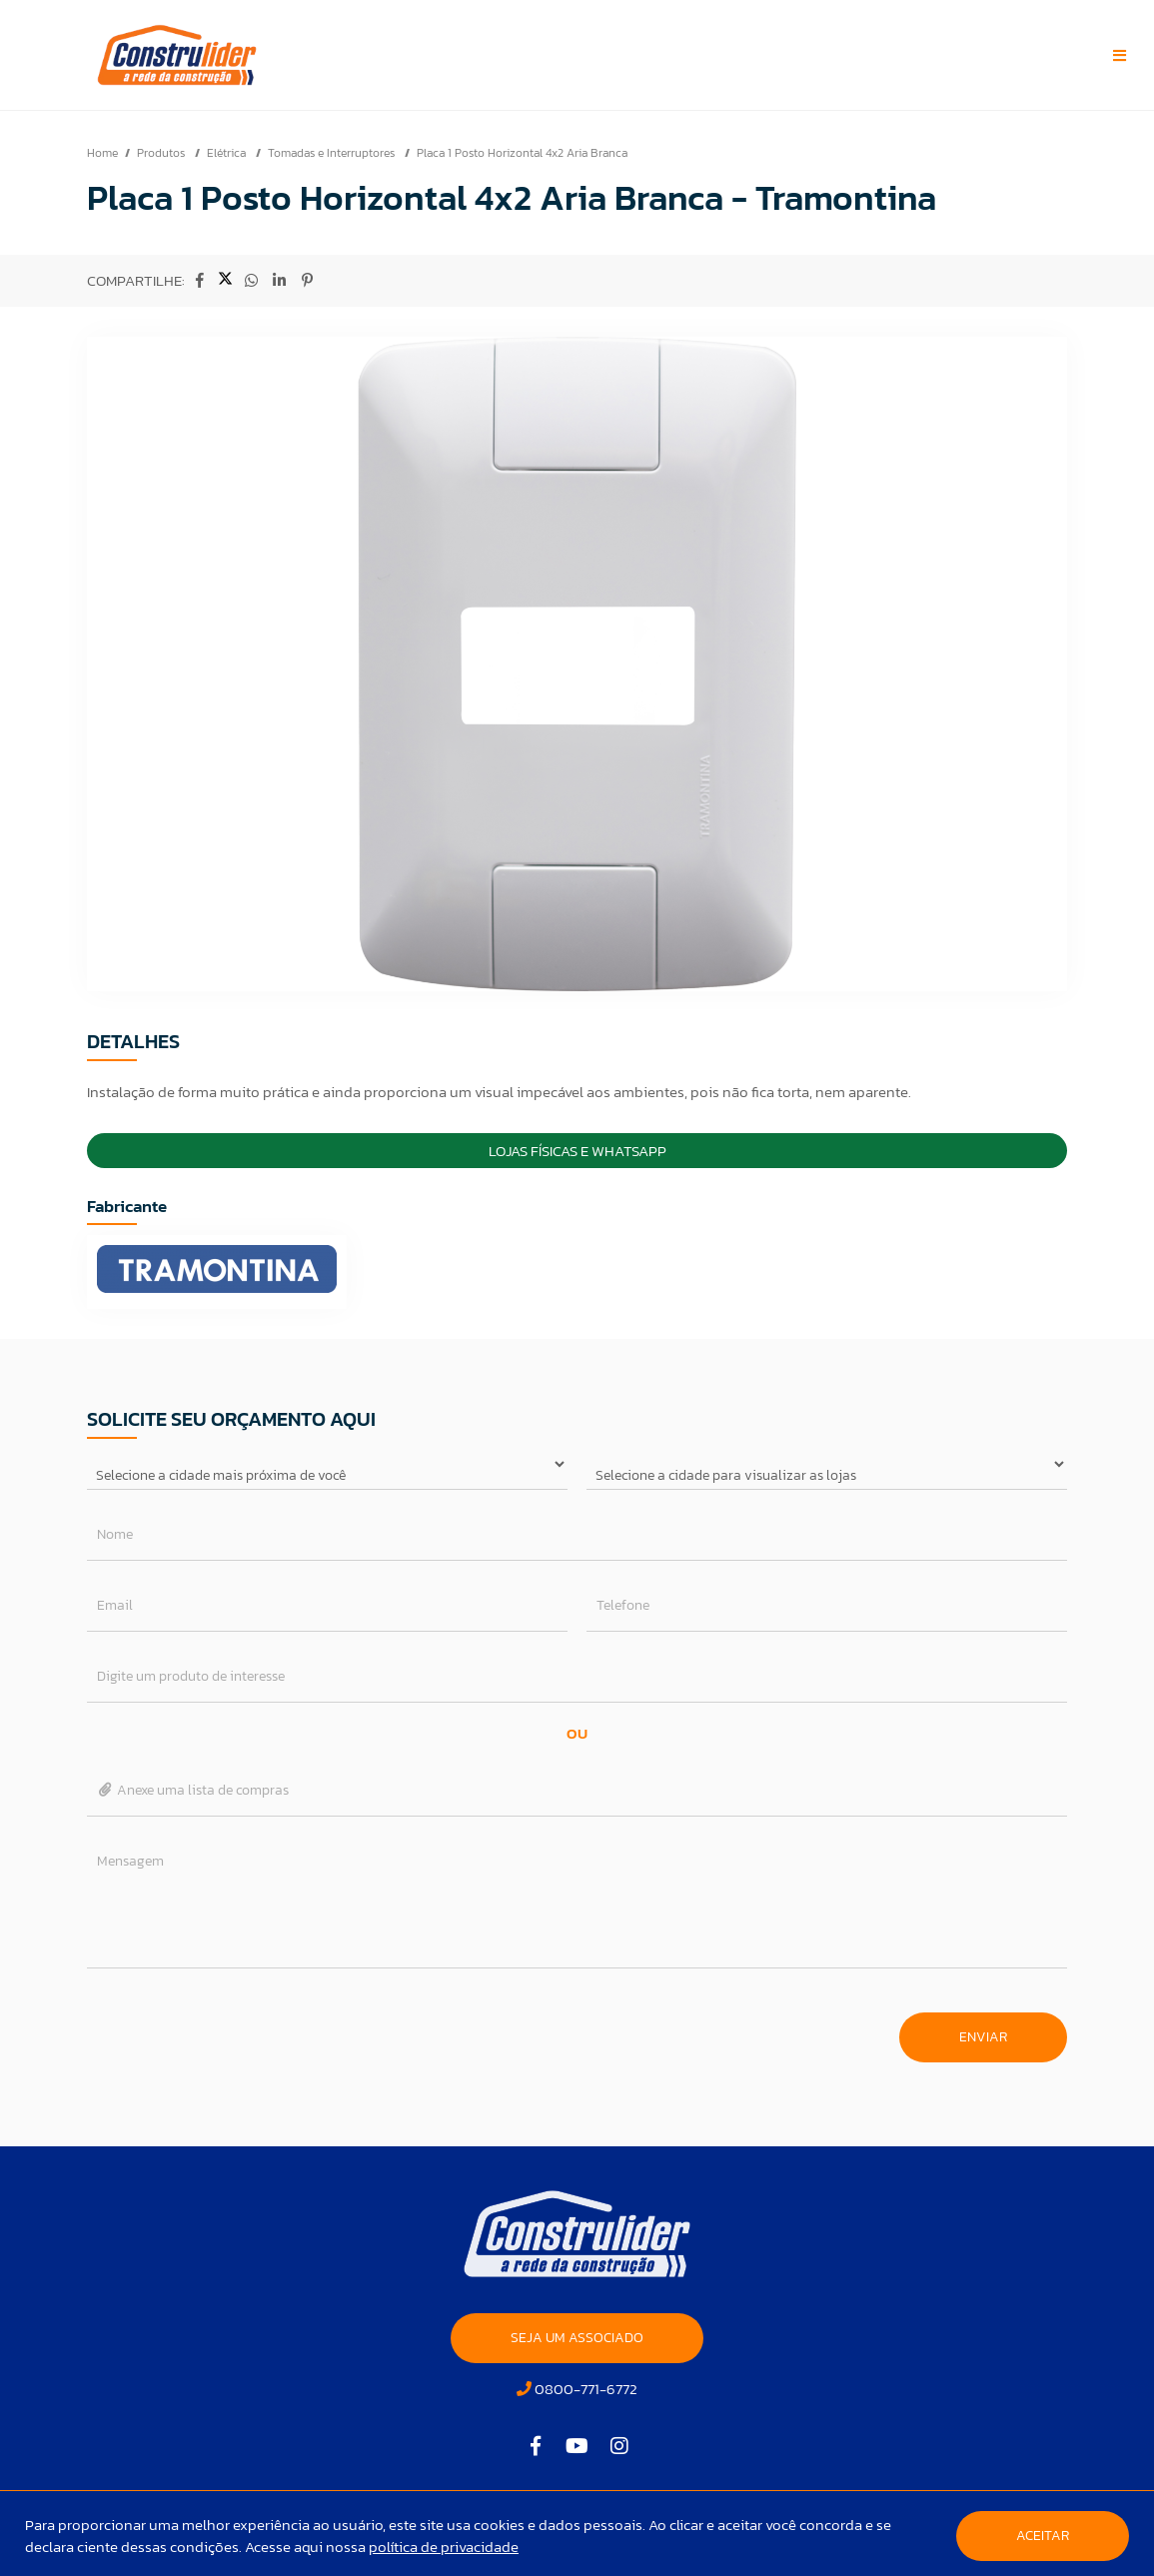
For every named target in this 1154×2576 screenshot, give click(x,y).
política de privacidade (444, 2546)
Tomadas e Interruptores (333, 153)
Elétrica (228, 153)
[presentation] (239, 2027)
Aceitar (1042, 2535)
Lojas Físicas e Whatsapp (577, 1150)
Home (102, 153)
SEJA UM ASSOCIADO (577, 2337)
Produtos (162, 153)
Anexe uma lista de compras (193, 1790)
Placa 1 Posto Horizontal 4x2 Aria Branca (522, 153)
